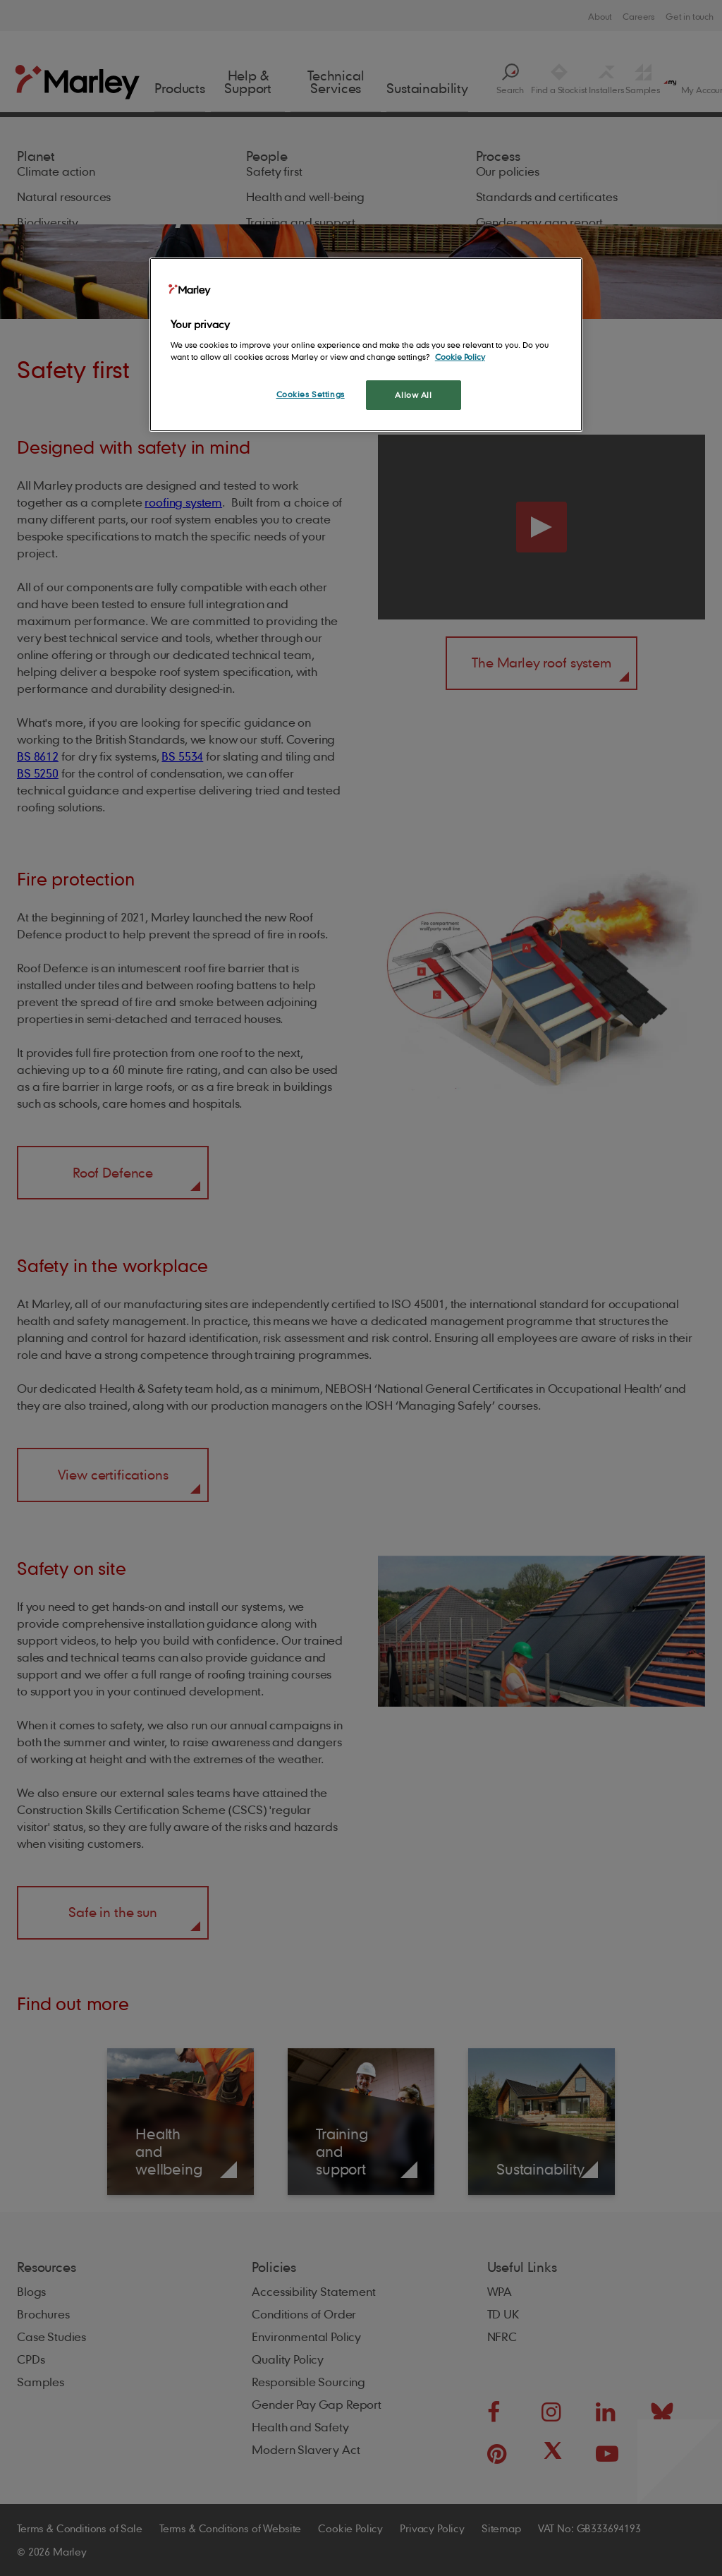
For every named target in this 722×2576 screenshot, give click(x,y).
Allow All (413, 394)
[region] (365, 345)
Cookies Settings (310, 394)
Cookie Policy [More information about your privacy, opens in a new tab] (460, 356)
